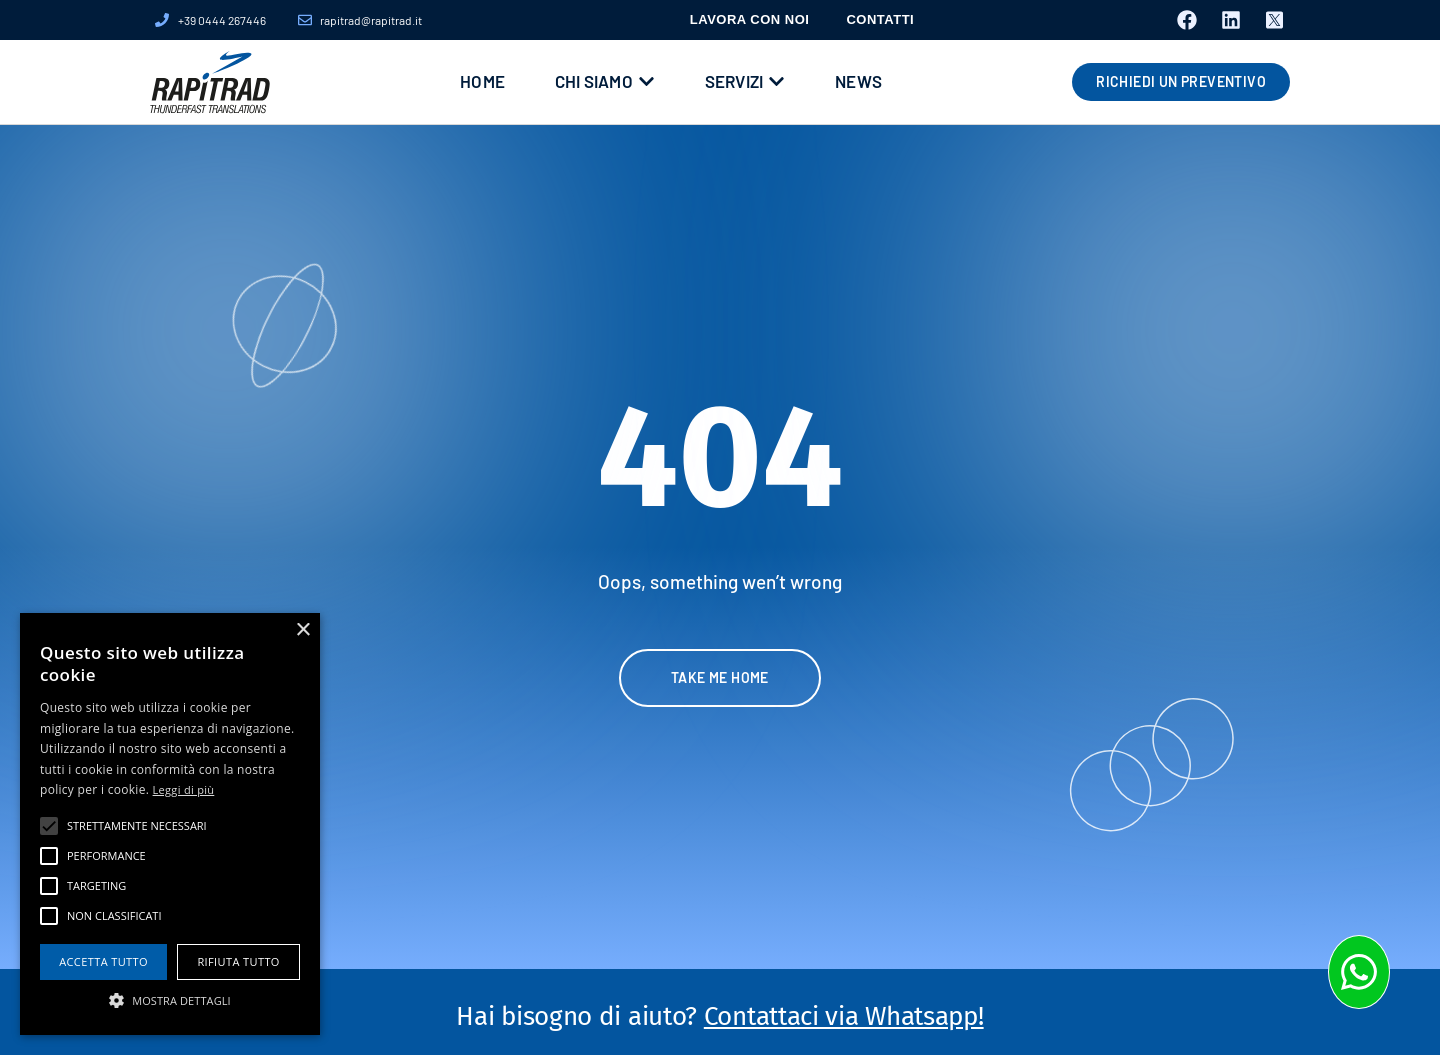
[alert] (170, 824)
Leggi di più (184, 789)
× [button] (302, 630)
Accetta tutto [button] (103, 961)
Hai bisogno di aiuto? (719, 1016)
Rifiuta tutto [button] (238, 961)
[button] (170, 1000)
